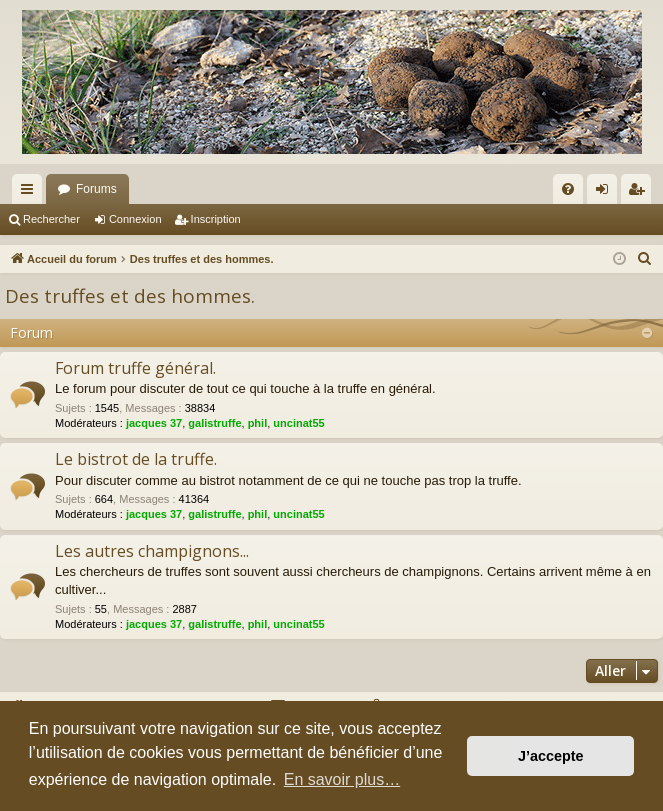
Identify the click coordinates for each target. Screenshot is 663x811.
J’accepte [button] (551, 756)
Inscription (216, 219)
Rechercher (51, 219)
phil (258, 423)
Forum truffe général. (135, 368)
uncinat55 (298, 423)
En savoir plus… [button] (342, 779)
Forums (96, 189)
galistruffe (214, 423)
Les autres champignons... (152, 551)
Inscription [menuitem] (640, 193)
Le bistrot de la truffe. (136, 459)
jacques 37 (154, 423)
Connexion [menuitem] (606, 193)
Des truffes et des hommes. (130, 296)
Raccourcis (31, 193)
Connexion (135, 219)
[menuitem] (568, 189)
